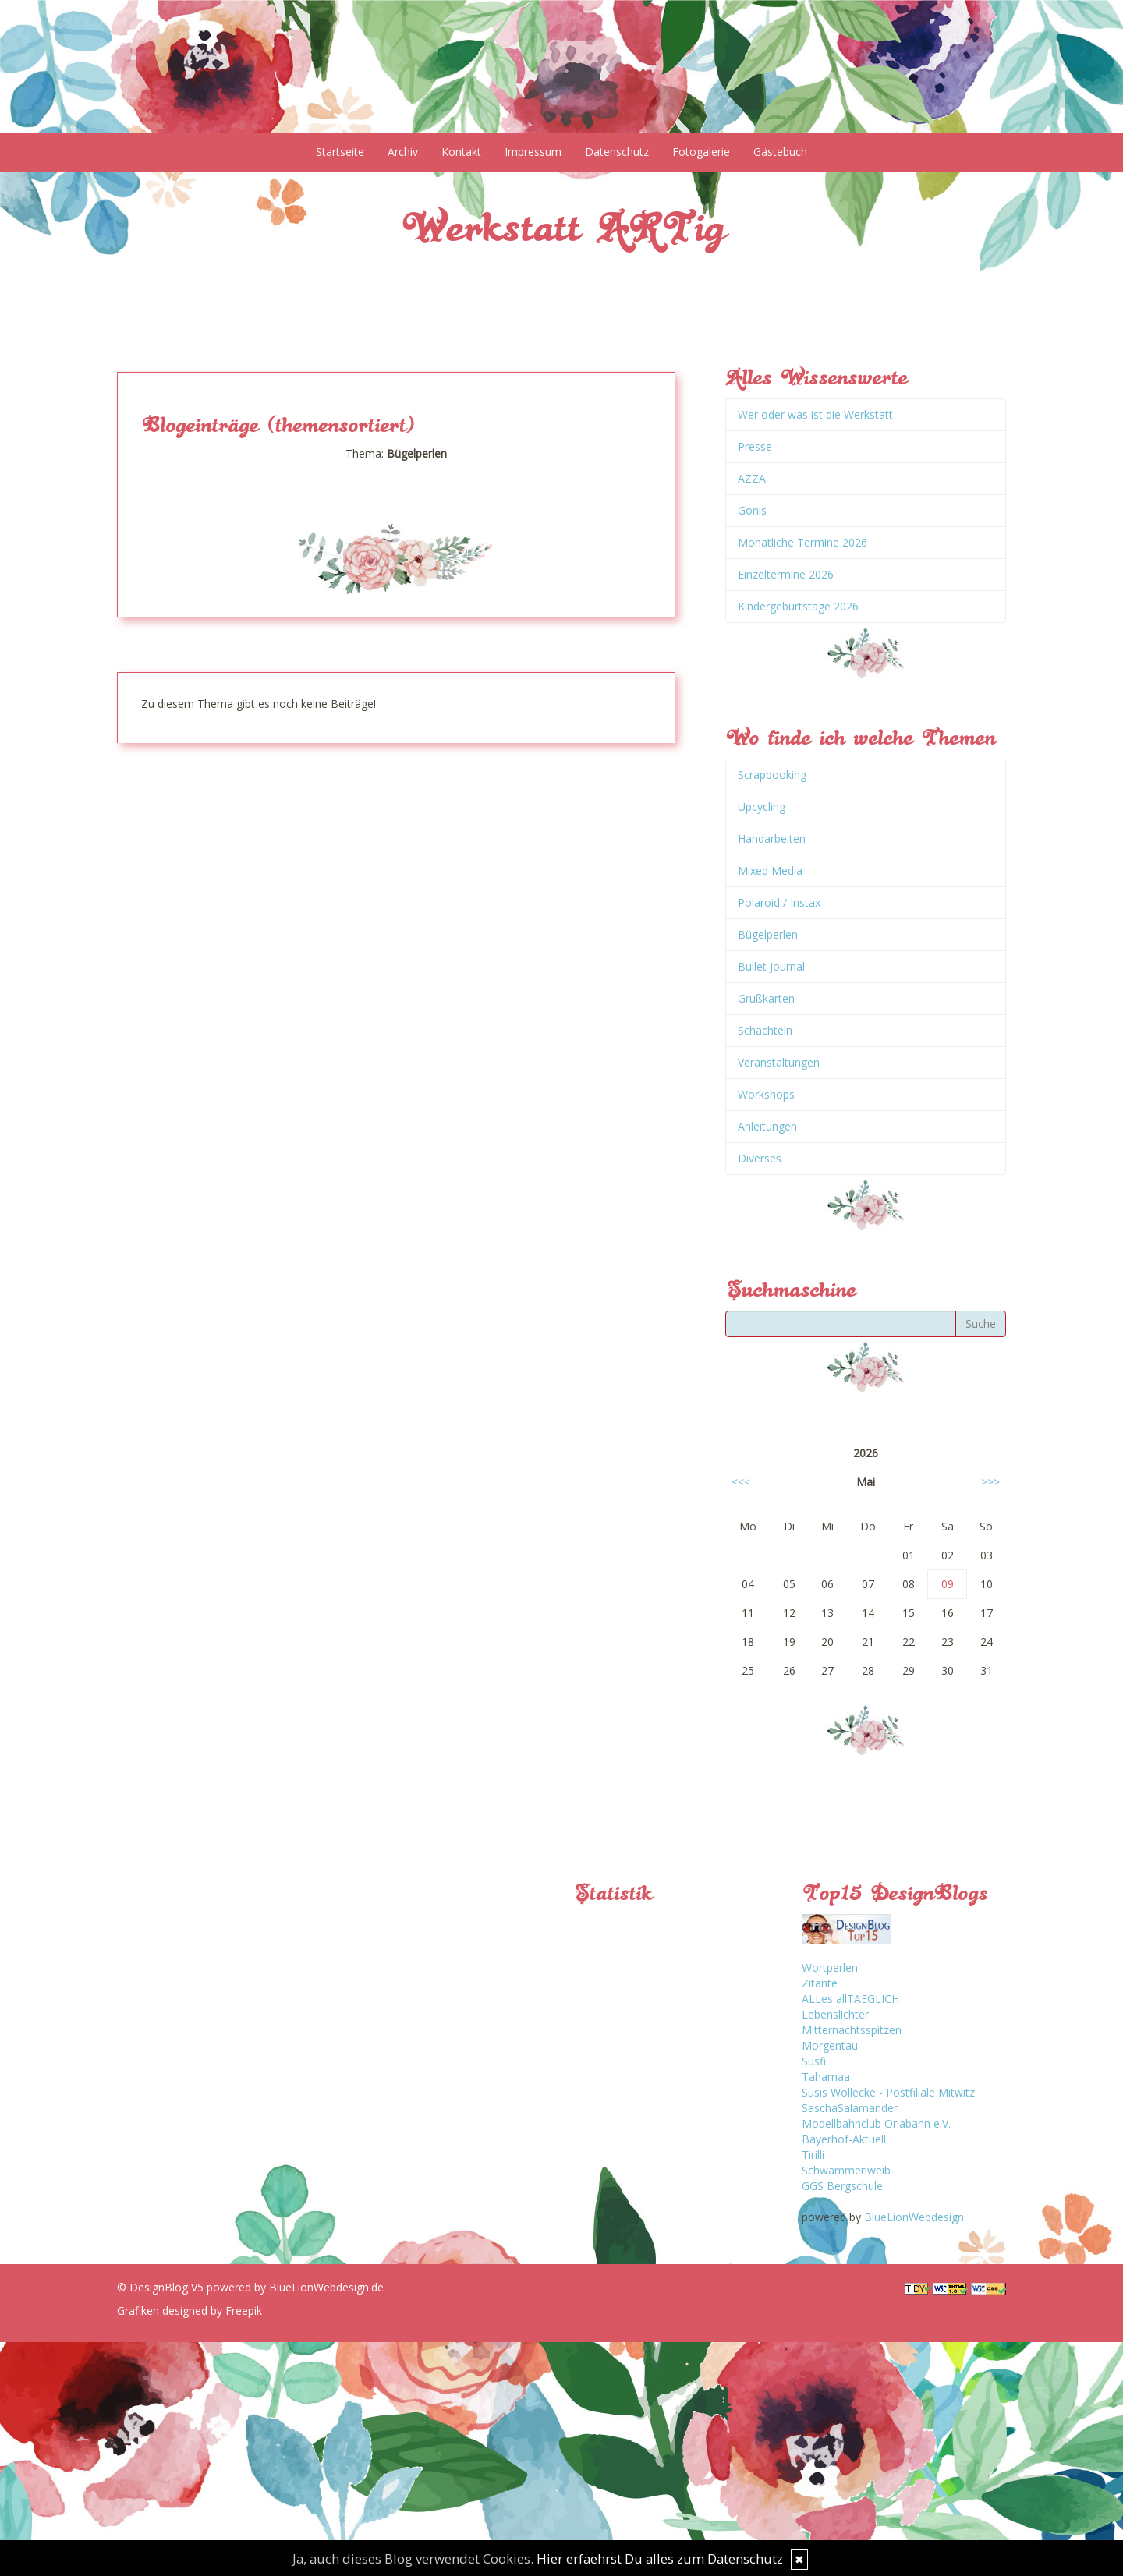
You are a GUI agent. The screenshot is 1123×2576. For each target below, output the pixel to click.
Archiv (403, 151)
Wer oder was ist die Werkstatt (815, 414)
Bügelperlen (768, 934)
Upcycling (761, 806)
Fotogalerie (701, 151)
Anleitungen (767, 1126)
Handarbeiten (772, 838)
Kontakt (461, 151)
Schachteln (765, 1030)
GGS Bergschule (842, 2185)
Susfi (814, 2061)
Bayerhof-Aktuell (844, 2139)
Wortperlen (830, 1967)
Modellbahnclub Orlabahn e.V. (876, 2123)
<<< (741, 1481)
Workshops (766, 1094)
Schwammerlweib (846, 2170)
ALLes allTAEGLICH (850, 1998)
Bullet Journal (771, 966)
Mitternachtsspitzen (852, 2029)
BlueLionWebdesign (914, 2217)
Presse (755, 446)
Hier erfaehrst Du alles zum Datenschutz (660, 2558)
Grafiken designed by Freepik (189, 2310)
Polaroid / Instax (779, 902)
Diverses (759, 1158)
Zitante (820, 1983)
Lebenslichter (835, 2014)
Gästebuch (780, 151)
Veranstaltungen (779, 1062)
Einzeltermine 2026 (786, 574)
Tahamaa (826, 2076)
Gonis (752, 510)
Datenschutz (617, 151)
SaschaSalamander (850, 2107)
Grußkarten (766, 998)
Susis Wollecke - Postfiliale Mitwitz (888, 2092)
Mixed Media (770, 870)
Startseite (340, 151)
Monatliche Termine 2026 (802, 542)
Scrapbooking (772, 774)
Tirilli (813, 2154)
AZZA (752, 478)
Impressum (533, 151)
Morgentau (830, 2045)
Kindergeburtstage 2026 (798, 606)
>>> (990, 1481)
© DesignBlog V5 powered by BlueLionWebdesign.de (250, 2287)
